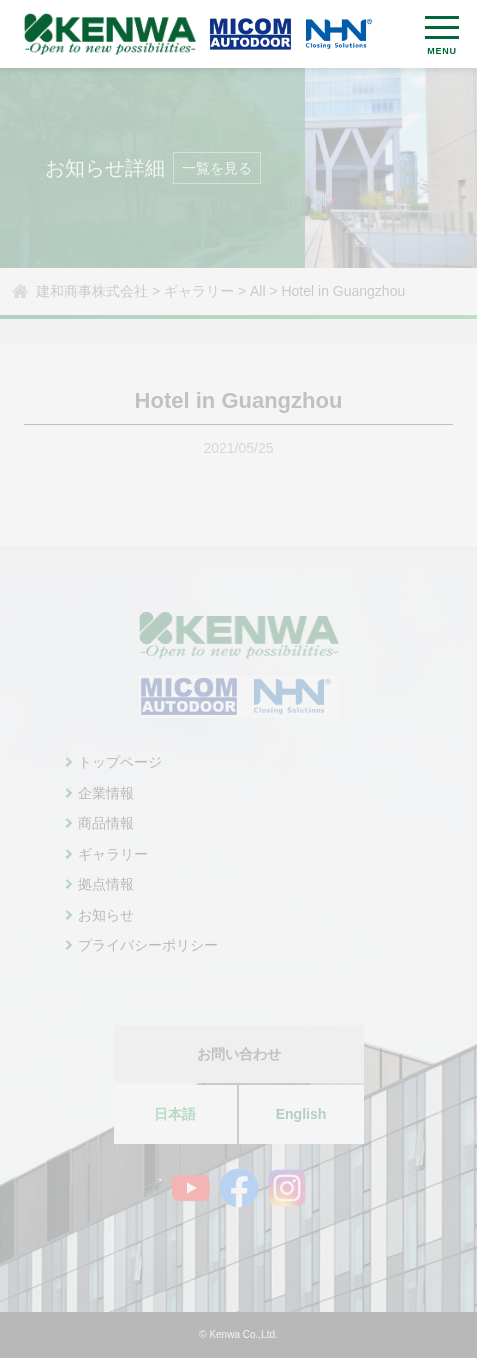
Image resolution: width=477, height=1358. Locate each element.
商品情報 (106, 823)
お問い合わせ (239, 1054)
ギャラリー (113, 854)
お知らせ (106, 915)
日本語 (175, 1114)
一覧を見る (217, 168)
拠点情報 (106, 884)
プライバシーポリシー (148, 945)
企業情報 (106, 793)
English (301, 1114)
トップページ (120, 762)
